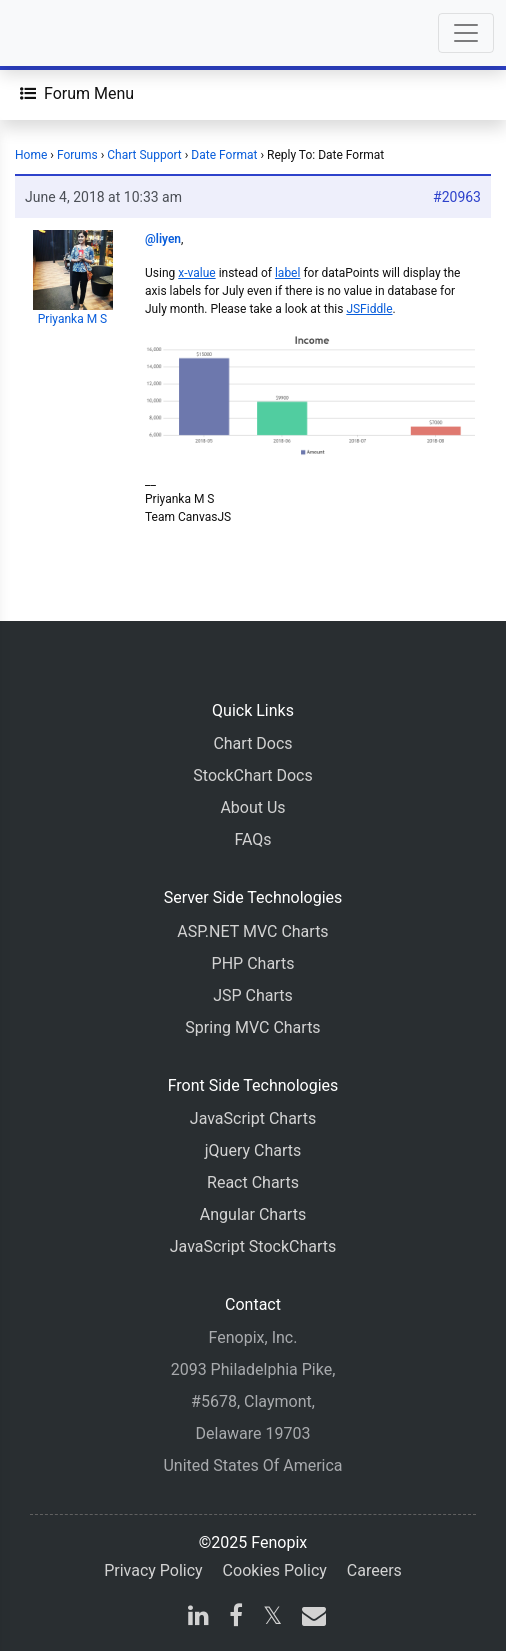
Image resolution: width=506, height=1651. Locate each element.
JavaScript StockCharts (253, 1246)
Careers (374, 1570)
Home (31, 155)
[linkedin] (198, 1618)
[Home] (72, 33)
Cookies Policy (275, 1570)
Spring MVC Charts (252, 1027)
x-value (196, 273)
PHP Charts (253, 963)
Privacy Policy (153, 1570)
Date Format (224, 155)
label (287, 273)
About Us (252, 807)
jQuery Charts (253, 1150)
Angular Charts (253, 1214)
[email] (310, 1618)
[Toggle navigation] (466, 33)
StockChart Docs (252, 775)
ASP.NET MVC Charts (252, 931)
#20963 (457, 197)
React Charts (253, 1182)
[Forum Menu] (77, 94)
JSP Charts (253, 995)
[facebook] (236, 1618)
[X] (272, 1618)
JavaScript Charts (253, 1118)
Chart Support (144, 155)
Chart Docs (252, 743)
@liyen (163, 239)
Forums (77, 155)
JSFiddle (369, 309)
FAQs (252, 839)
